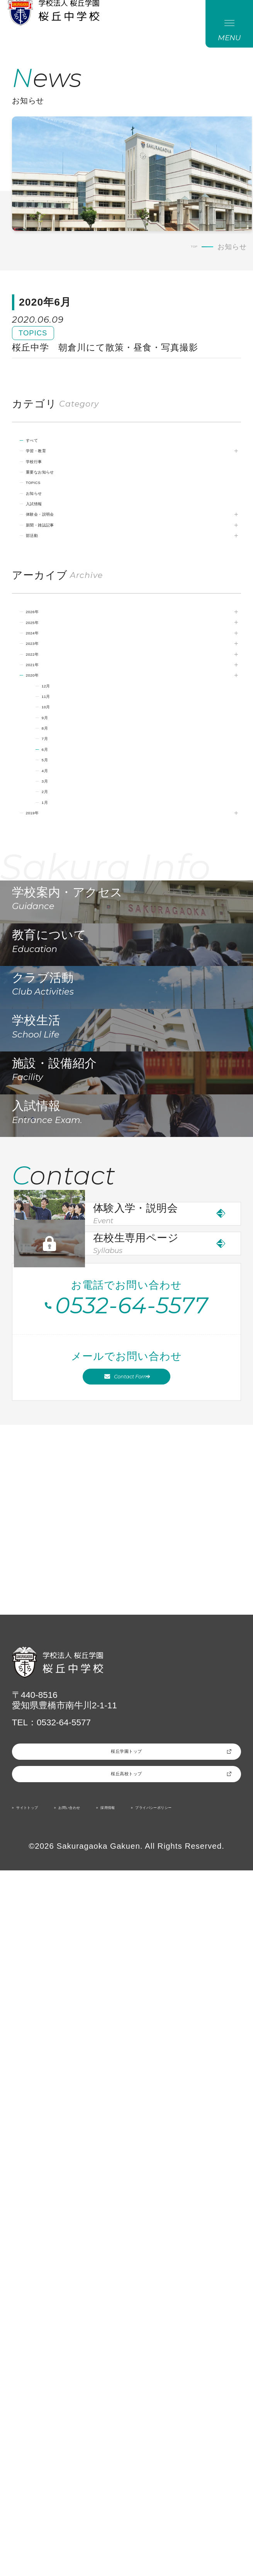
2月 (57, 984)
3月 (57, 968)
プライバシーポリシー (59, 2510)
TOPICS (51, 542)
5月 (57, 935)
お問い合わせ (115, 2493)
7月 (57, 903)
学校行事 (52, 510)
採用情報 (179, 2493)
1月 (57, 1000)
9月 (57, 870)
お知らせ (53, 559)
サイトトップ (43, 2493)
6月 (57, 919)
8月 (57, 886)
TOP (190, 260)
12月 (60, 821)
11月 (60, 837)
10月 (60, 853)
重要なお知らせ (67, 526)
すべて (48, 477)
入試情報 (52, 575)
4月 (57, 951)
